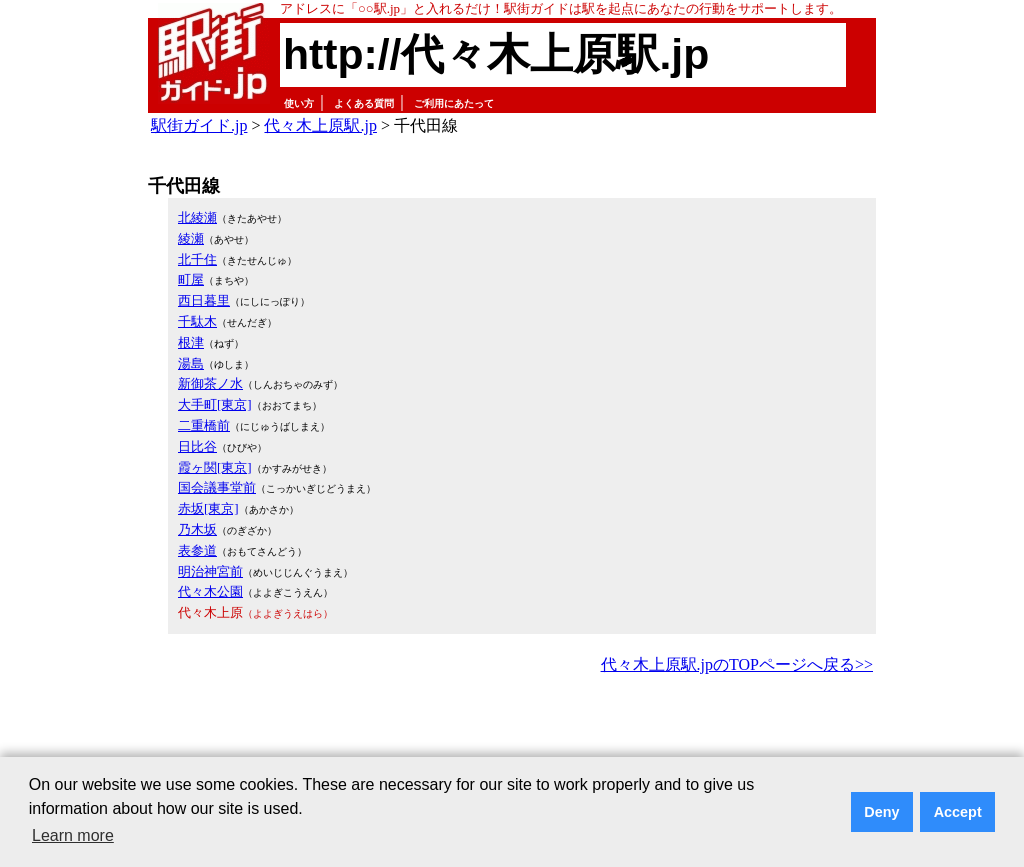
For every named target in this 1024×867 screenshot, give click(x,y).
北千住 (197, 259)
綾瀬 (191, 238)
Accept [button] (958, 812)
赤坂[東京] (208, 508)
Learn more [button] (73, 835)
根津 (191, 342)
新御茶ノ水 (210, 383)
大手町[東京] (215, 404)
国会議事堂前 (217, 487)
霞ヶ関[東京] (215, 467)
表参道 (197, 550)
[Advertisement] (512, 734)
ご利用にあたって (454, 103)
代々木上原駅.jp (320, 125)
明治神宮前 (210, 571)
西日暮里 (204, 300)
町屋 (191, 279)
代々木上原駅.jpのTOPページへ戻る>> (737, 664)
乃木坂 (197, 529)
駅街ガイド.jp (199, 125)
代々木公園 (210, 591)
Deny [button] (881, 812)
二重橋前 (204, 425)
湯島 (191, 363)
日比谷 (197, 446)
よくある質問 (364, 103)
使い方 (299, 103)
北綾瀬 (197, 217)
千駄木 (197, 321)
